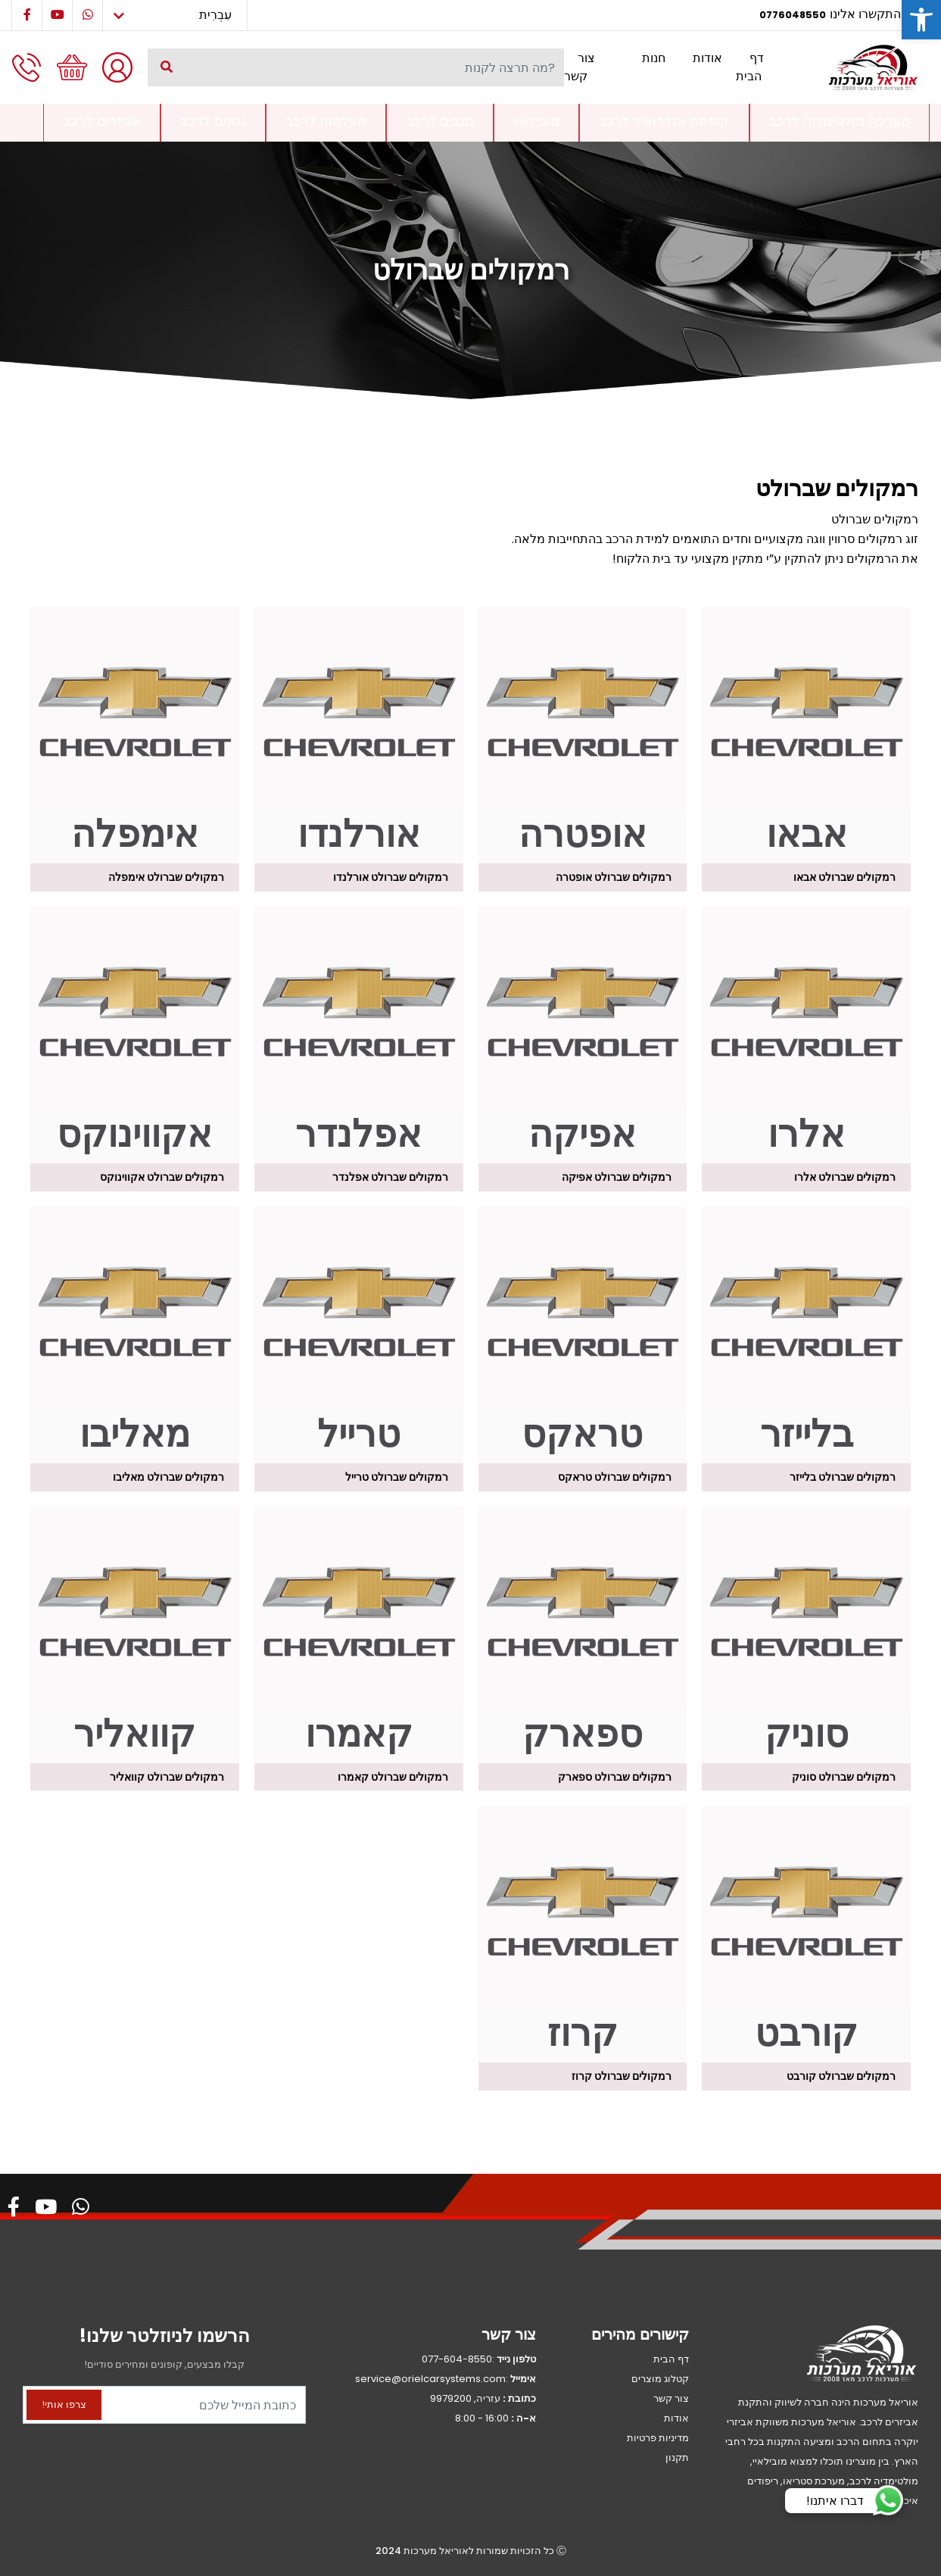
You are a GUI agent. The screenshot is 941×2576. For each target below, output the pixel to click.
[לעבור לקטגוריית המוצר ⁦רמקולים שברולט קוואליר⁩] (134, 1635)
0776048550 (792, 15)
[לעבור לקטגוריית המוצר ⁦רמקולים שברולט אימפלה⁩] (134, 735)
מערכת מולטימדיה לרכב (839, 120)
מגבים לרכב (440, 120)
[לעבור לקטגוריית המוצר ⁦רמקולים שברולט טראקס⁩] (582, 1335)
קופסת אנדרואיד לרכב (664, 120)
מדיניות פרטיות (658, 2438)
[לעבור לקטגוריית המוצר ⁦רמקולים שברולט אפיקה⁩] (582, 1035)
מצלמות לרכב (325, 120)
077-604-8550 (457, 2359)
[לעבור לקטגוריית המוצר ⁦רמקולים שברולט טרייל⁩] (358, 1335)
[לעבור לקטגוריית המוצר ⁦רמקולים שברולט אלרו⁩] (806, 1035)
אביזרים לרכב (102, 120)
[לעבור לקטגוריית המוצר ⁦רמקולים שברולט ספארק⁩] (582, 1635)
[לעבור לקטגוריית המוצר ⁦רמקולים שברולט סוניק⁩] (806, 1635)
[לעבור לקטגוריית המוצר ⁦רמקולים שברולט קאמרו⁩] (358, 1635)
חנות (653, 58)
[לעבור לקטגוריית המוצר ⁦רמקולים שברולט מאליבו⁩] (134, 1335)
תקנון (677, 2457)
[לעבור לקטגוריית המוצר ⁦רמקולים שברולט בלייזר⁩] (806, 1335)
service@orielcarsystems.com (430, 2378)
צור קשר (579, 67)
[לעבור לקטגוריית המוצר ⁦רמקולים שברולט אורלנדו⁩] (358, 735)
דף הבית (750, 67)
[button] (921, 19)
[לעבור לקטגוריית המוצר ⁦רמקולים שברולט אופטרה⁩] (582, 735)
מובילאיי (536, 120)
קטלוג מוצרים (660, 2378)
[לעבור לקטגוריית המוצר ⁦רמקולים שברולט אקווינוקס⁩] (134, 1035)
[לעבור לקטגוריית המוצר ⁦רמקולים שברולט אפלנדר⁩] (358, 1035)
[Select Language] (175, 15)
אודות (707, 58)
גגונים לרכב (213, 120)
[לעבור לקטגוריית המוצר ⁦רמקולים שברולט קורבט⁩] (806, 1934)
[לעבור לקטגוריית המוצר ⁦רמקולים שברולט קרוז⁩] (582, 1934)
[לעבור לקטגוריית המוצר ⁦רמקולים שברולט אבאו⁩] (806, 735)
